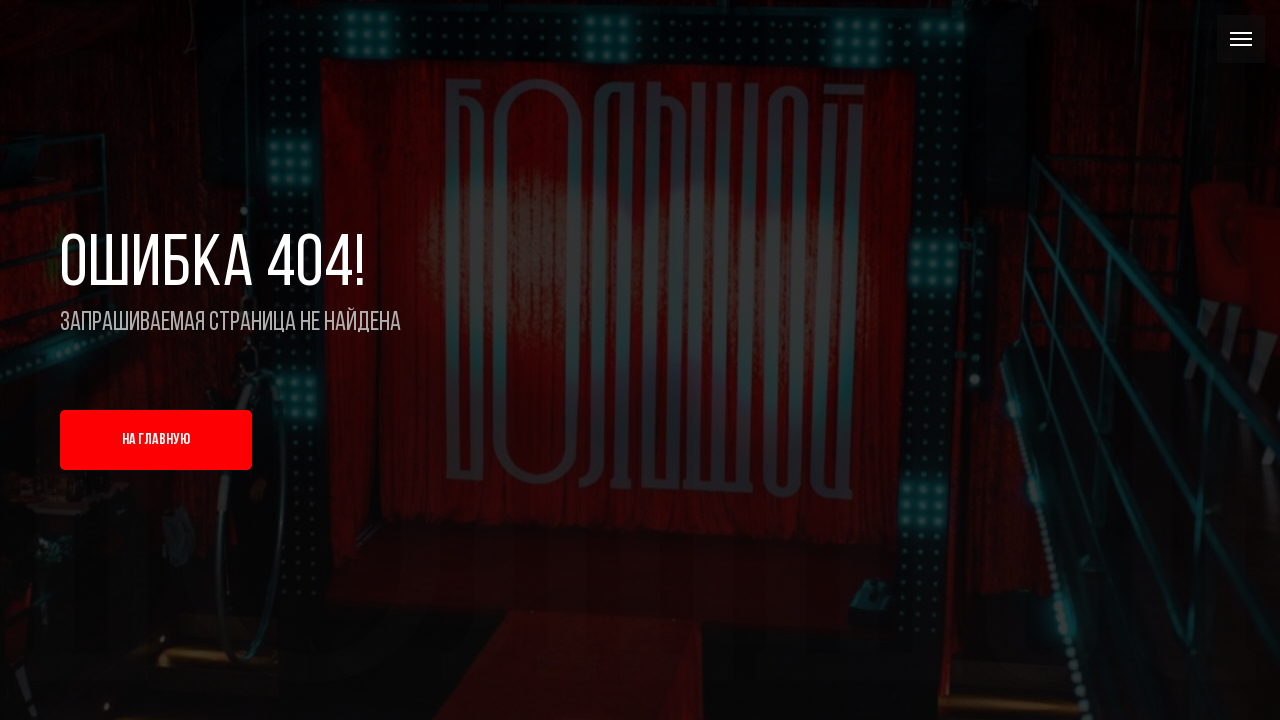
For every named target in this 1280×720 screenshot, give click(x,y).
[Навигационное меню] (1241, 39)
